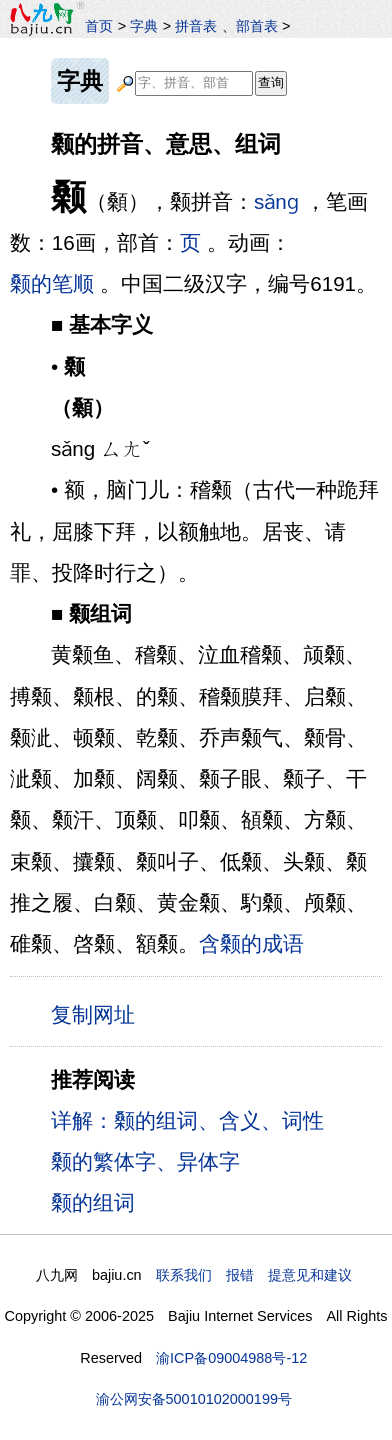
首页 (99, 26)
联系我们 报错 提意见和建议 (254, 1275)
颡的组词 (93, 1202)
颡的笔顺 (52, 283)
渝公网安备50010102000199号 (194, 1399)
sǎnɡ (276, 201)
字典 (144, 26)
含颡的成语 (251, 943)
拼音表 (196, 26)
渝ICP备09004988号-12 (231, 1358)
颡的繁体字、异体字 (145, 1161)
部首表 (257, 26)
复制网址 (98, 1013)
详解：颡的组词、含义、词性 (187, 1120)
